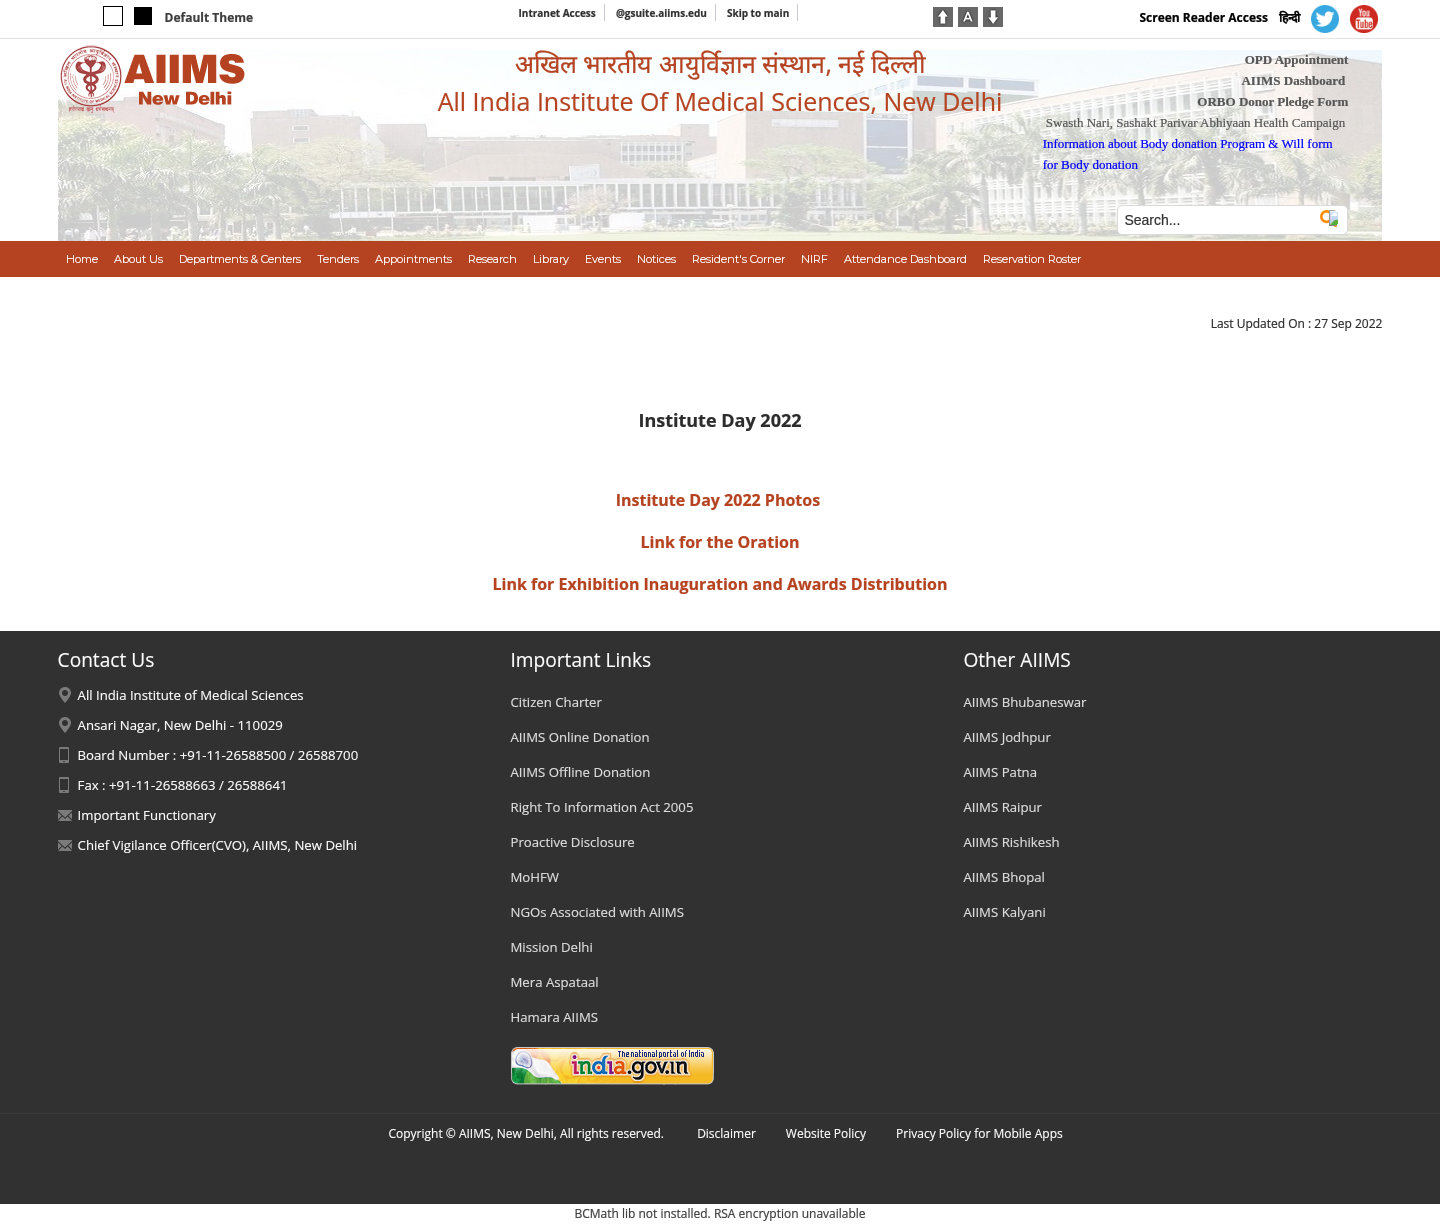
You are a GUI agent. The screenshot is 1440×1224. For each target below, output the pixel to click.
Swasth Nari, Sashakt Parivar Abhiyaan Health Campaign (1195, 122)
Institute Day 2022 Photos (718, 500)
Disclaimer (726, 1133)
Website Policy (826, 1133)
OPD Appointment (1297, 59)
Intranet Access (557, 13)
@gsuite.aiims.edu (661, 13)
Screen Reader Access (1203, 17)
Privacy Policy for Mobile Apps (979, 1133)
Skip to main (758, 13)
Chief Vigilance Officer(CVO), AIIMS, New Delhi (218, 845)
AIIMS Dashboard (1293, 80)
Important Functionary (147, 815)
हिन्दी (1289, 17)
